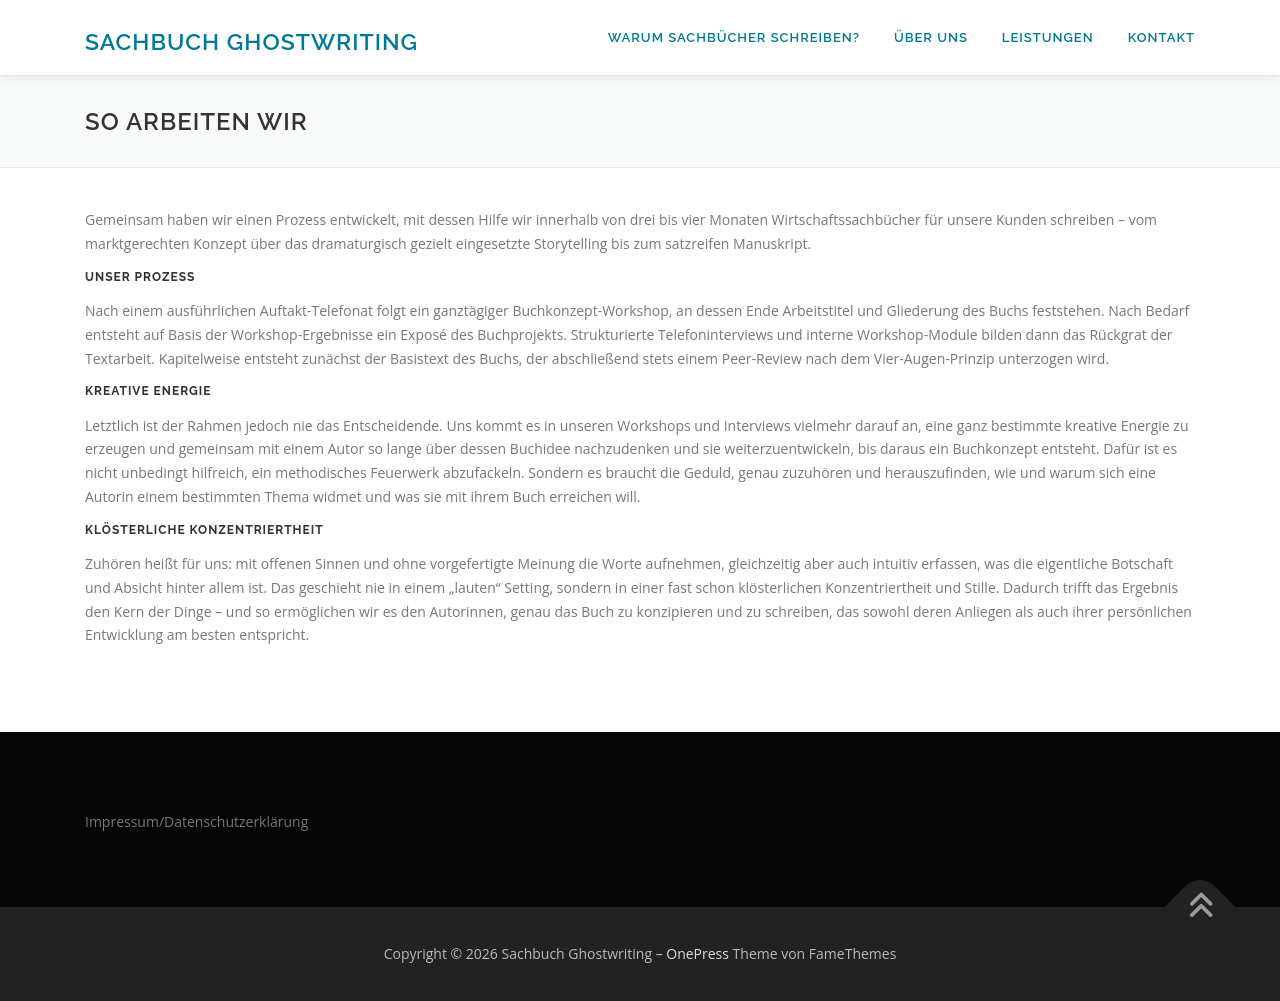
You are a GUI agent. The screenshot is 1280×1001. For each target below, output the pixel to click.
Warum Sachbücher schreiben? (734, 37)
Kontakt (1161, 37)
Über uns (931, 37)
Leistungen (1048, 37)
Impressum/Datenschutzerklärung (196, 821)
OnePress (697, 953)
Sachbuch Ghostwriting (251, 40)
